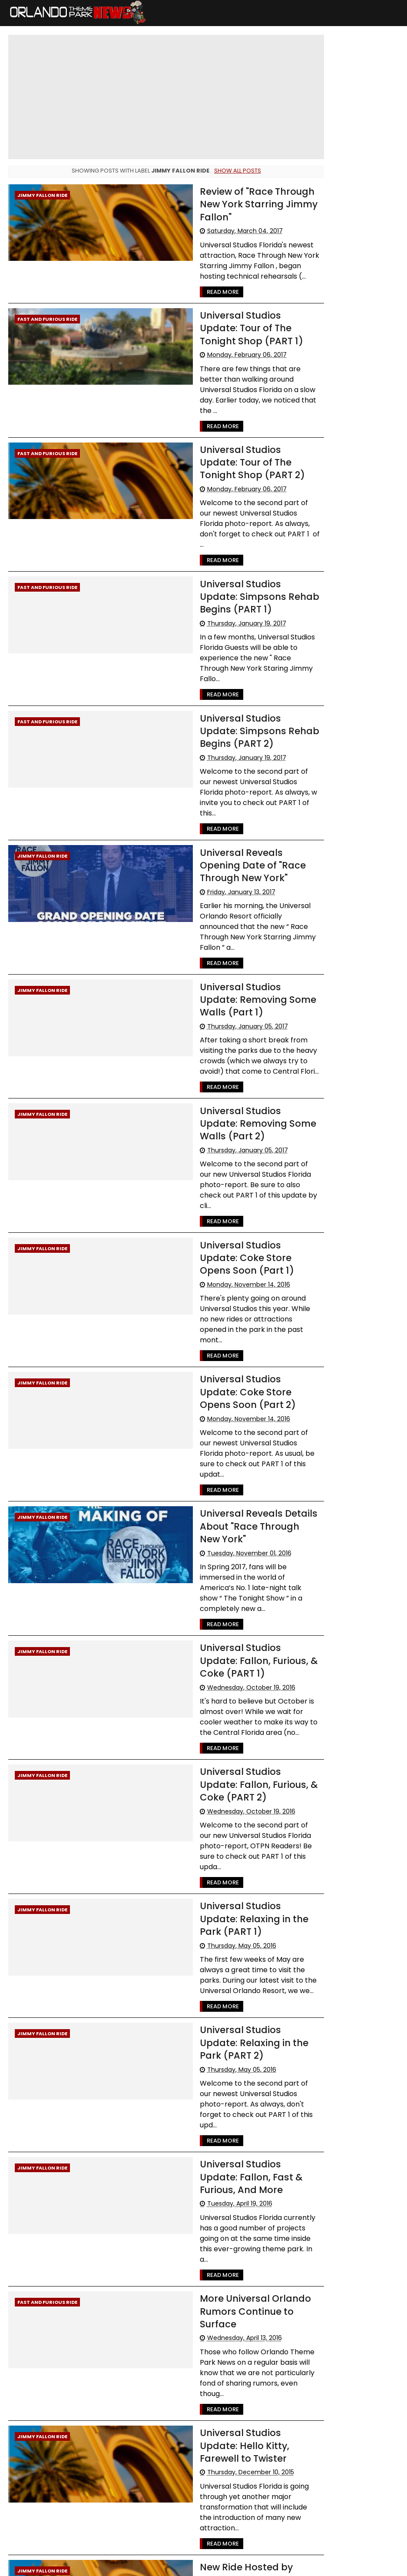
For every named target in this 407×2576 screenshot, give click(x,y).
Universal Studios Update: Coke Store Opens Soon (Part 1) (227, 1186)
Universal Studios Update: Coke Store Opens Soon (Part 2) (227, 1309)
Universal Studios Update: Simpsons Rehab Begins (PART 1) (227, 572)
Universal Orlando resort (342, 300)
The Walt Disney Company (346, 412)
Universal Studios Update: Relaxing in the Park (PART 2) (228, 1924)
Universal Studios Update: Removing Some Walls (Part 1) (227, 940)
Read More (188, 290)
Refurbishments (331, 364)
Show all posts (226, 170)
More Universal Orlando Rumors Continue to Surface (222, 2170)
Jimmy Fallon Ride (42, 195)
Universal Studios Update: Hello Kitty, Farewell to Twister (227, 2293)
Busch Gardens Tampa (340, 332)
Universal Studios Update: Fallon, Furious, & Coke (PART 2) (227, 1678)
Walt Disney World (334, 268)
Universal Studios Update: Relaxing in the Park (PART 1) (228, 1801)
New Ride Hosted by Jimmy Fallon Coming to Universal (230, 2409)
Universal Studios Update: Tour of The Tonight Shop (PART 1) (227, 326)
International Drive (335, 429)
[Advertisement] (352, 719)
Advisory (321, 284)
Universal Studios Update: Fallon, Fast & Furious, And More (228, 2047)
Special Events (329, 316)
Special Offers (328, 380)
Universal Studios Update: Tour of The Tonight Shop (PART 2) (227, 449)
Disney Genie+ (329, 445)
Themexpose (221, 2565)
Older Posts (281, 2509)
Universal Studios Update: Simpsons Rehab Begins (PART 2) (227, 695)
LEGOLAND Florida (332, 348)
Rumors (369, 380)
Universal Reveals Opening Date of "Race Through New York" (231, 817)
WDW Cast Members (337, 396)
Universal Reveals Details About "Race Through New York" (228, 1432)
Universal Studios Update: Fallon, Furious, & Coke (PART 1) (227, 1555)
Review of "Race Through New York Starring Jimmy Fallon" (225, 203)
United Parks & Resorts (340, 461)
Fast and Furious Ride (47, 317)
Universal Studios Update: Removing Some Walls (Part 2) (227, 1063)
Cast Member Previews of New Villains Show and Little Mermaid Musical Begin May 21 (351, 107)
